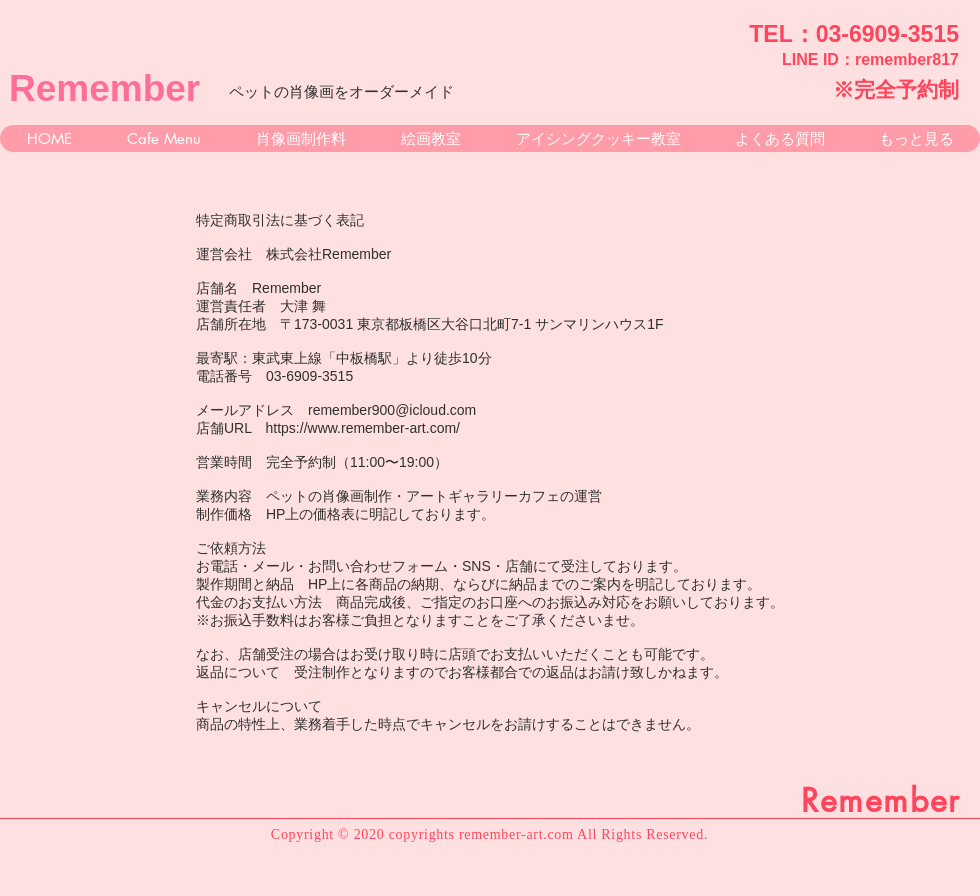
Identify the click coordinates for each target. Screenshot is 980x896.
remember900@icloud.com (392, 410)
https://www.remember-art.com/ (363, 428)
